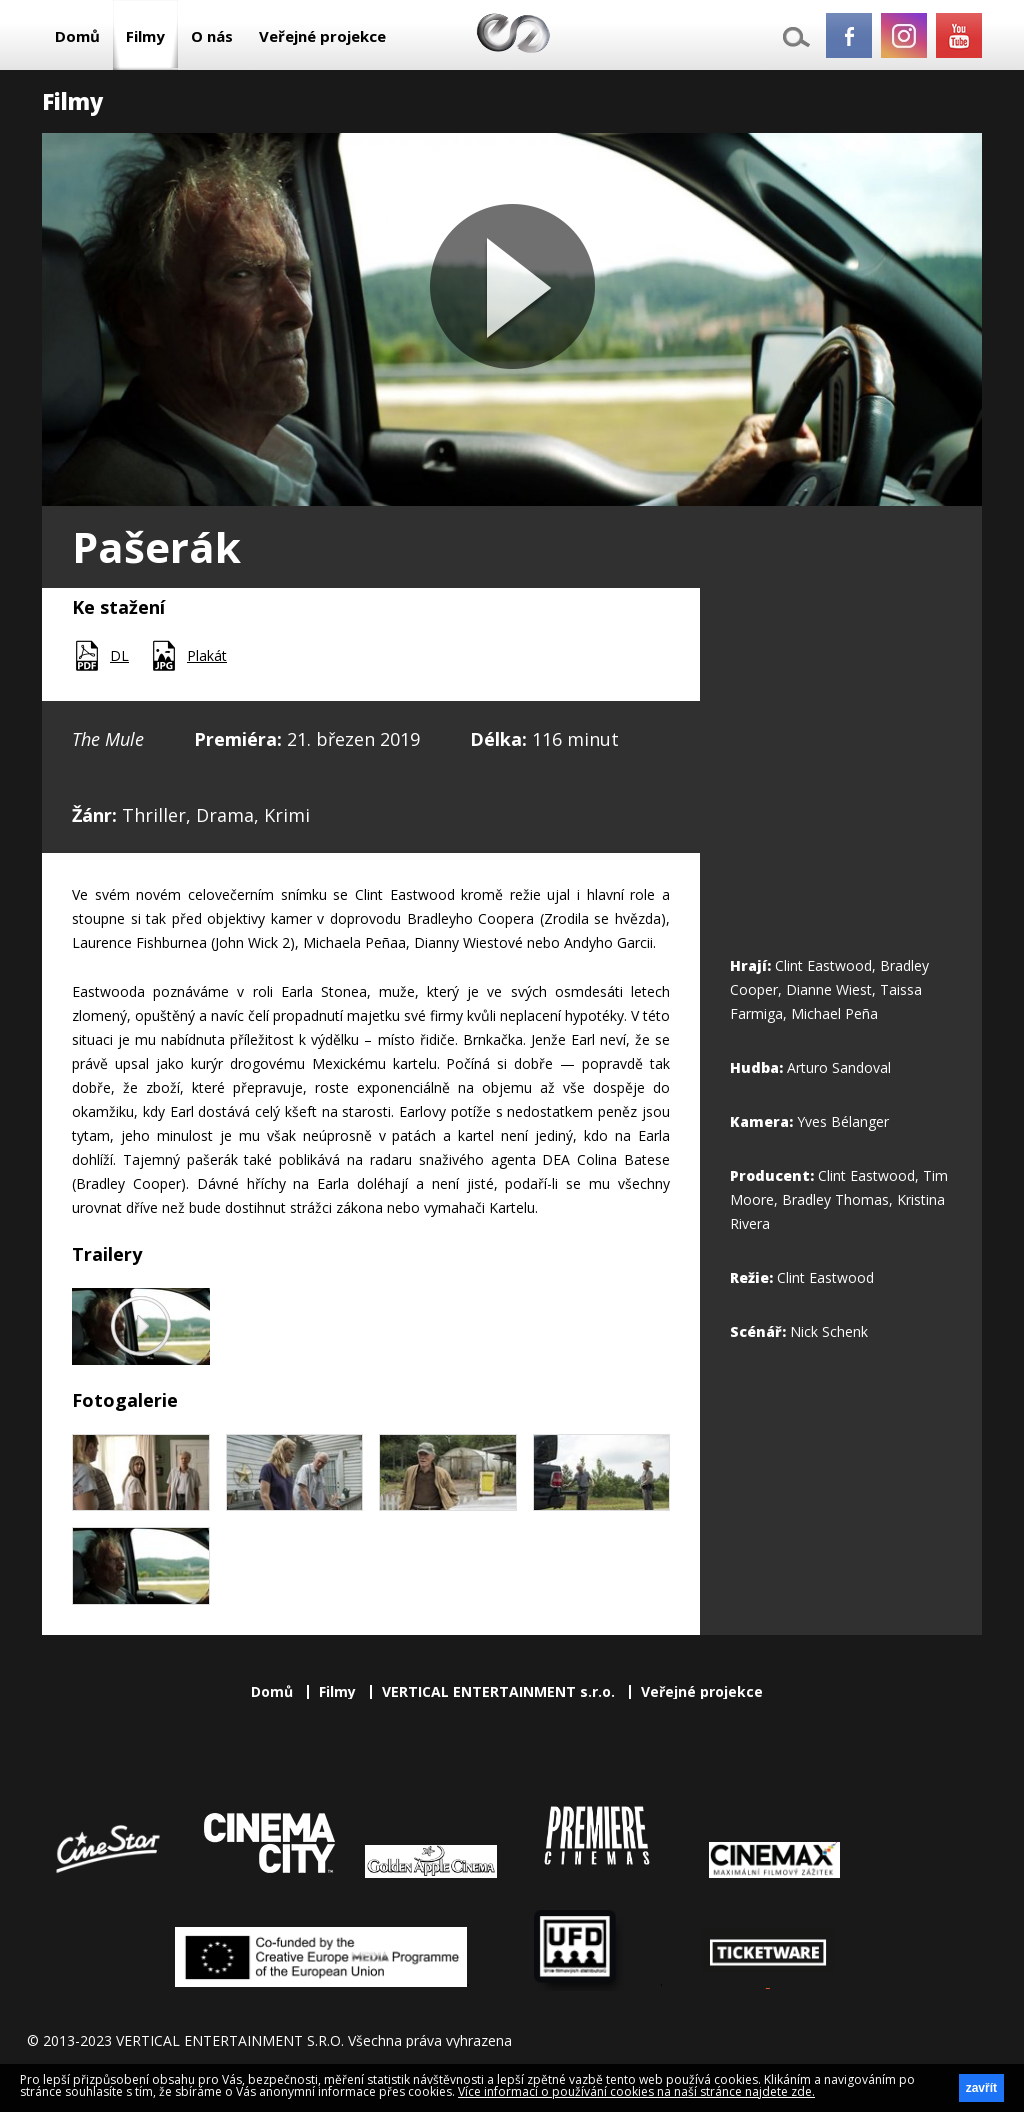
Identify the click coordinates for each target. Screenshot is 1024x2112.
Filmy (145, 36)
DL (119, 655)
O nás (212, 36)
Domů (77, 36)
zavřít (981, 2088)
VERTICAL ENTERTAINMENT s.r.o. (498, 1691)
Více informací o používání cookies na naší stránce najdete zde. (636, 2091)
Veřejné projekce (322, 36)
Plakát (207, 655)
